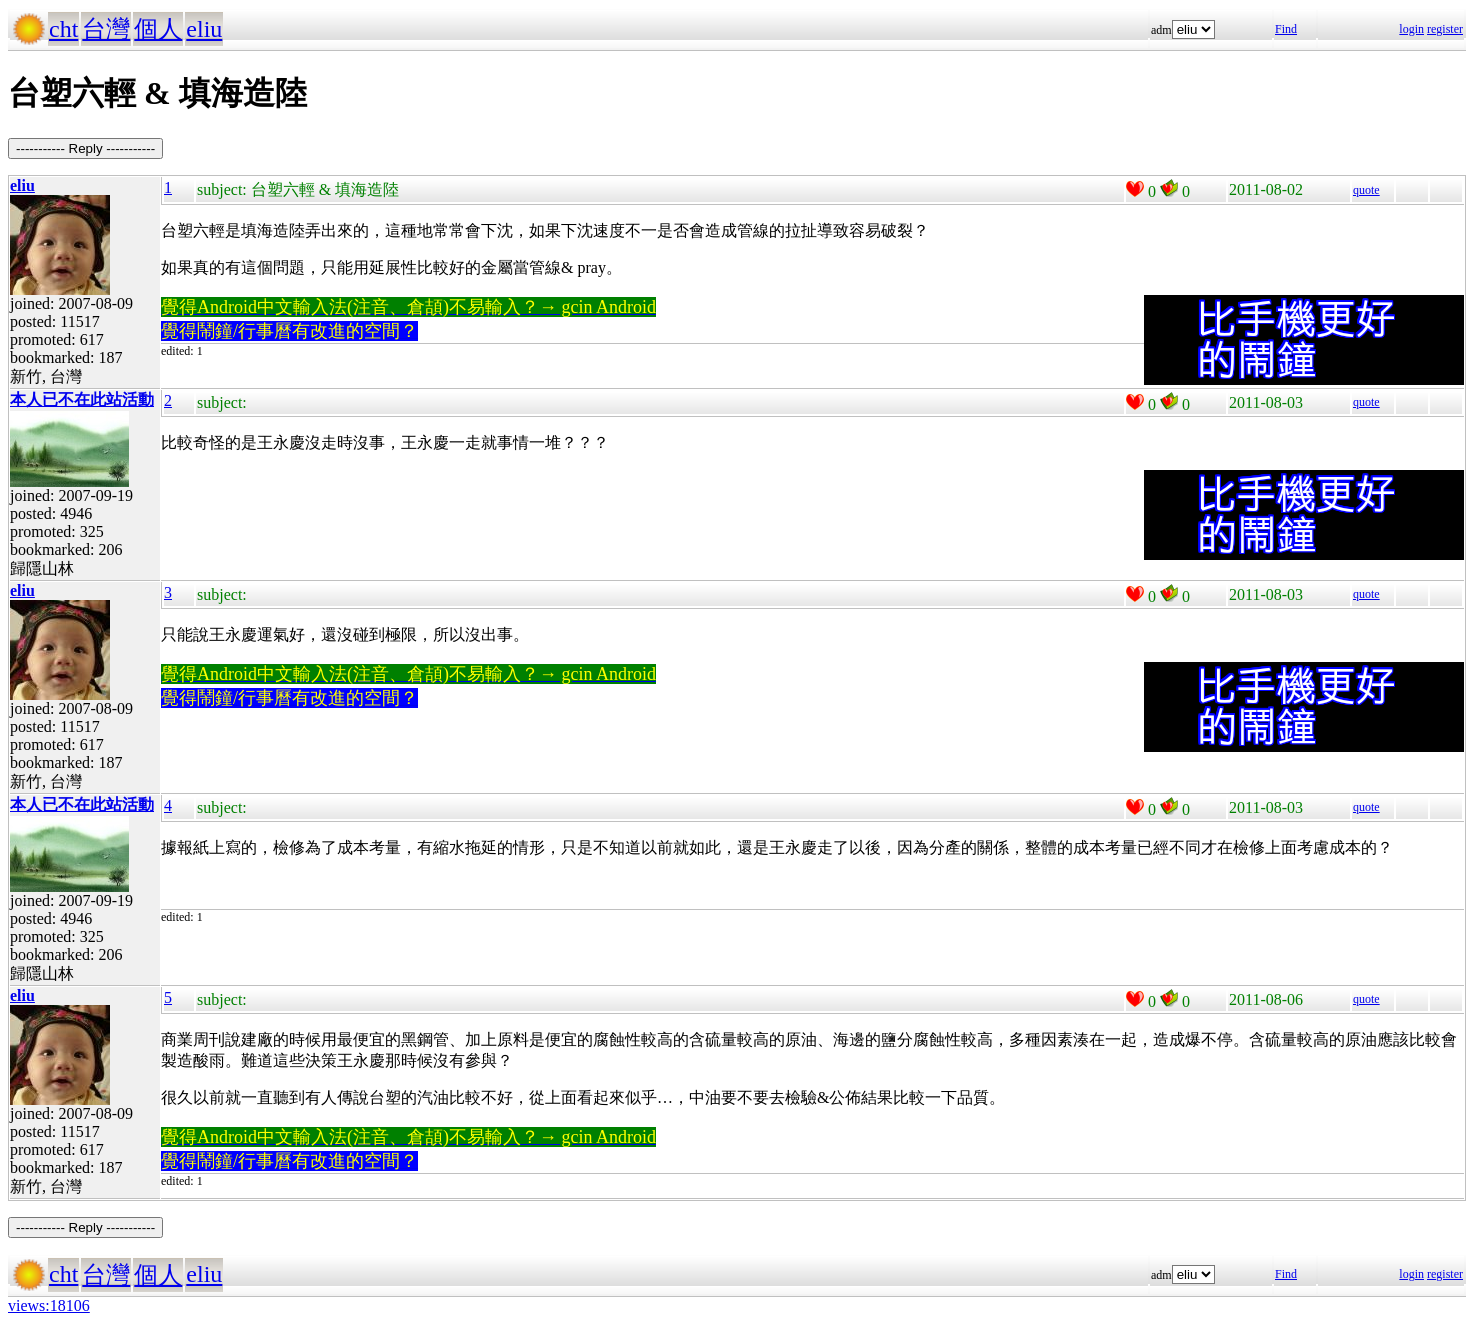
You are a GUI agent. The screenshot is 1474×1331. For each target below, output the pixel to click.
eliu (204, 29)
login (1411, 29)
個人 (158, 29)
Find (1286, 29)
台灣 (106, 29)
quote (1366, 190)
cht (63, 29)
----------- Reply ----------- (85, 148)
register (1445, 29)
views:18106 (49, 1305)
